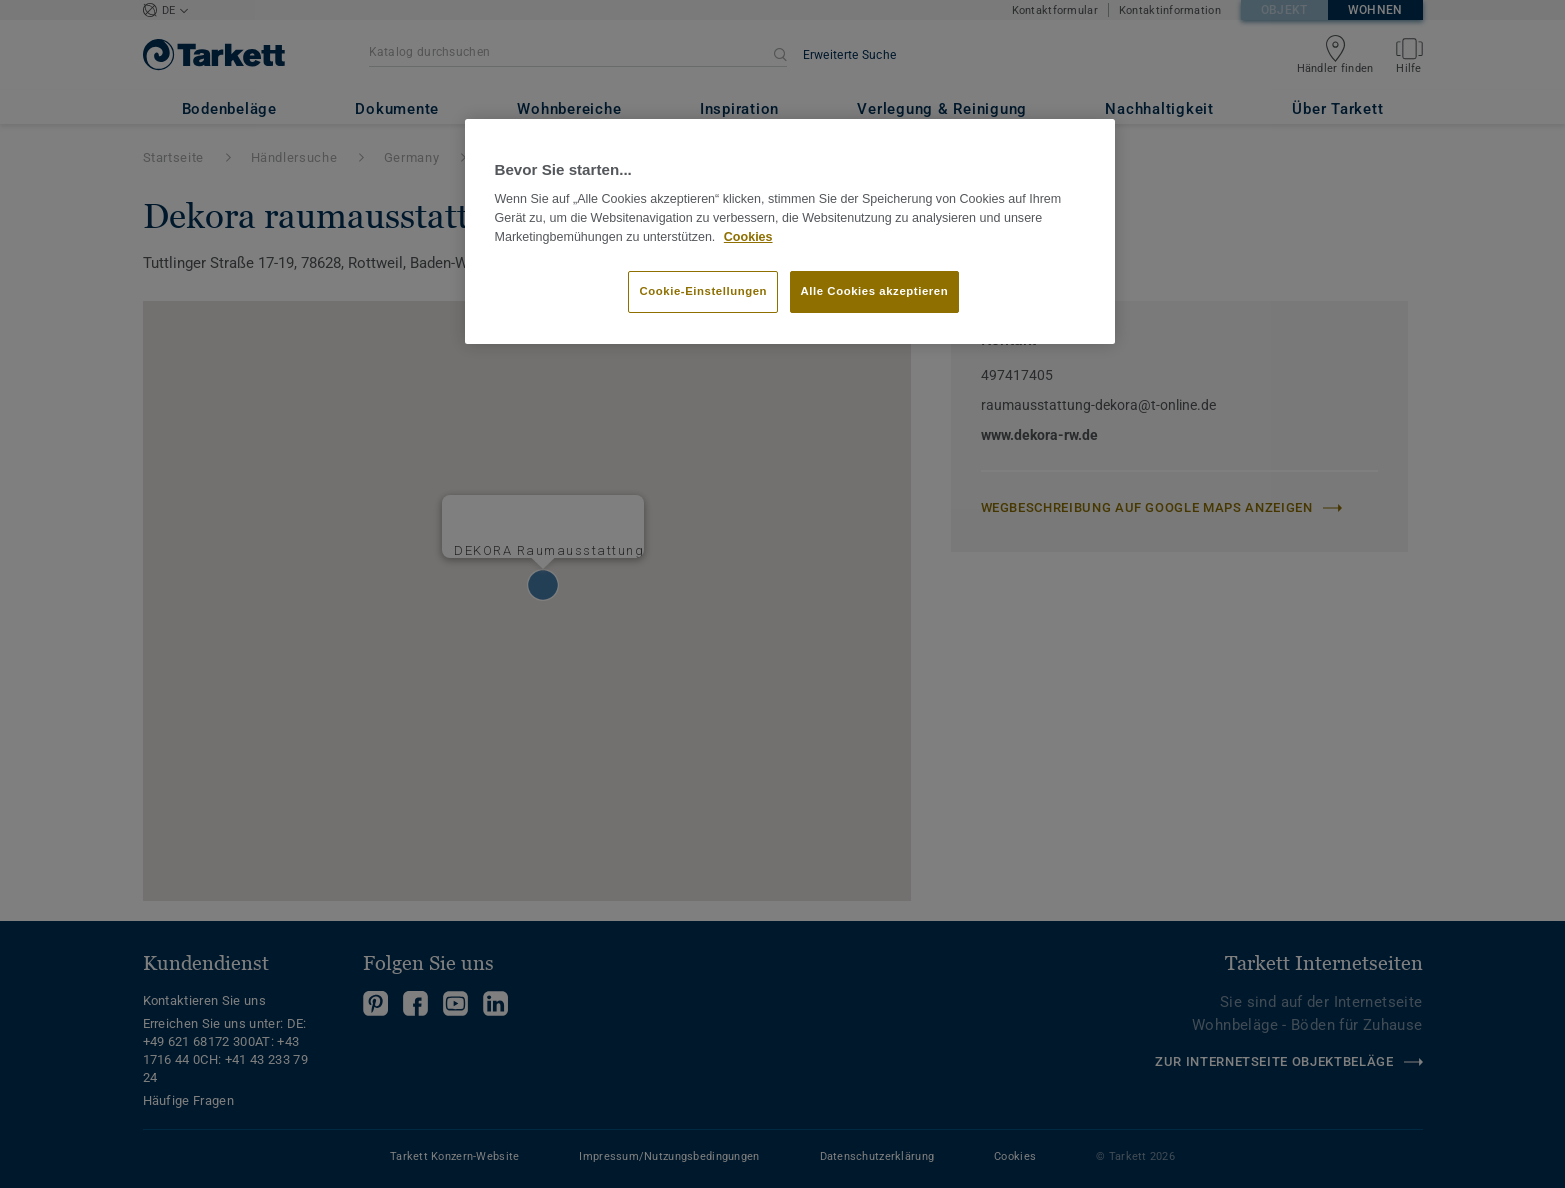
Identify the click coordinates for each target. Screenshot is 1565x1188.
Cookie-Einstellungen (703, 291)
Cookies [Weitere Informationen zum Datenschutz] (748, 237)
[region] (790, 232)
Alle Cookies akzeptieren (875, 291)
